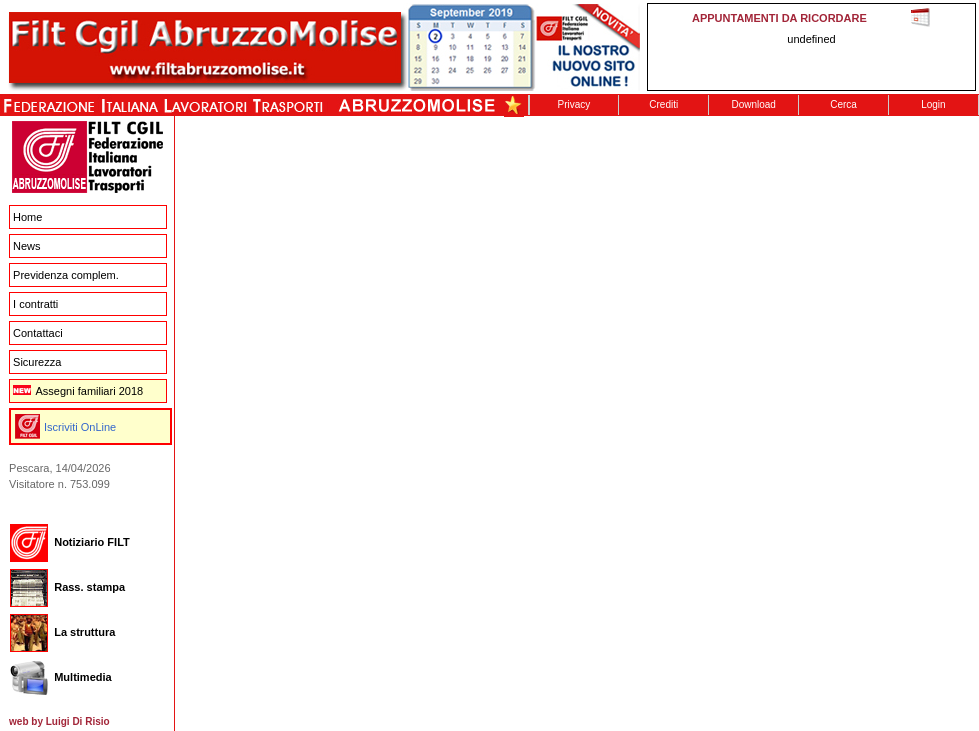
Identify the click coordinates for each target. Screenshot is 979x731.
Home (27, 217)
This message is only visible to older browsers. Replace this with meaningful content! (811, 47)
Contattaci (38, 333)
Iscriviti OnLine (80, 427)
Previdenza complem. (66, 275)
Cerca (843, 104)
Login (933, 104)
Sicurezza (37, 362)
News (27, 246)
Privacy (574, 104)
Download (753, 104)
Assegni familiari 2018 (78, 391)
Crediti (663, 104)
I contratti (35, 304)
